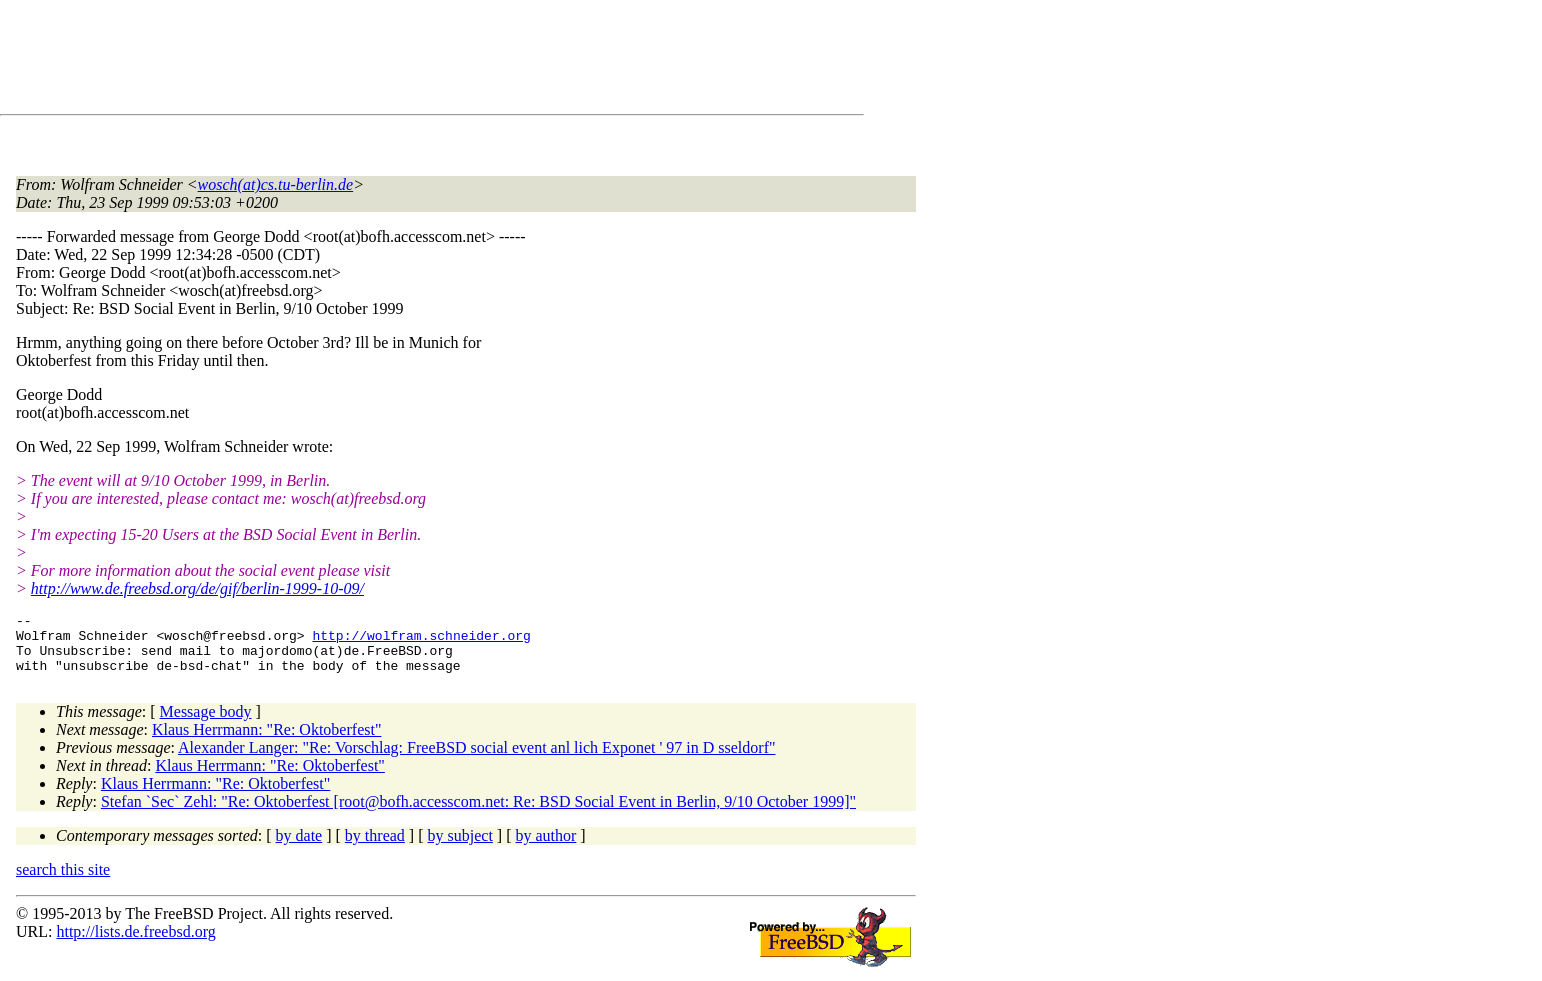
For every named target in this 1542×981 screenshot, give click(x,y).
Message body (206, 723)
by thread (375, 847)
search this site (63, 881)
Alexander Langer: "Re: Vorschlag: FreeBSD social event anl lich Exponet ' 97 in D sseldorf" (476, 759)
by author (545, 847)
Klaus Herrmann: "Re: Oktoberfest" (266, 741)
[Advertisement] (380, 61)
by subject (460, 847)
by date (299, 847)
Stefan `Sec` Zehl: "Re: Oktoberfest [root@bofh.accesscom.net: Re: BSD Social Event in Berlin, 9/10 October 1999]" (478, 813)
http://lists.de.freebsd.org (135, 943)
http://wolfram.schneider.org (421, 641)
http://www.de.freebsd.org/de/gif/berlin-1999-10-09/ (197, 588)
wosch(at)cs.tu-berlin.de (276, 184)
